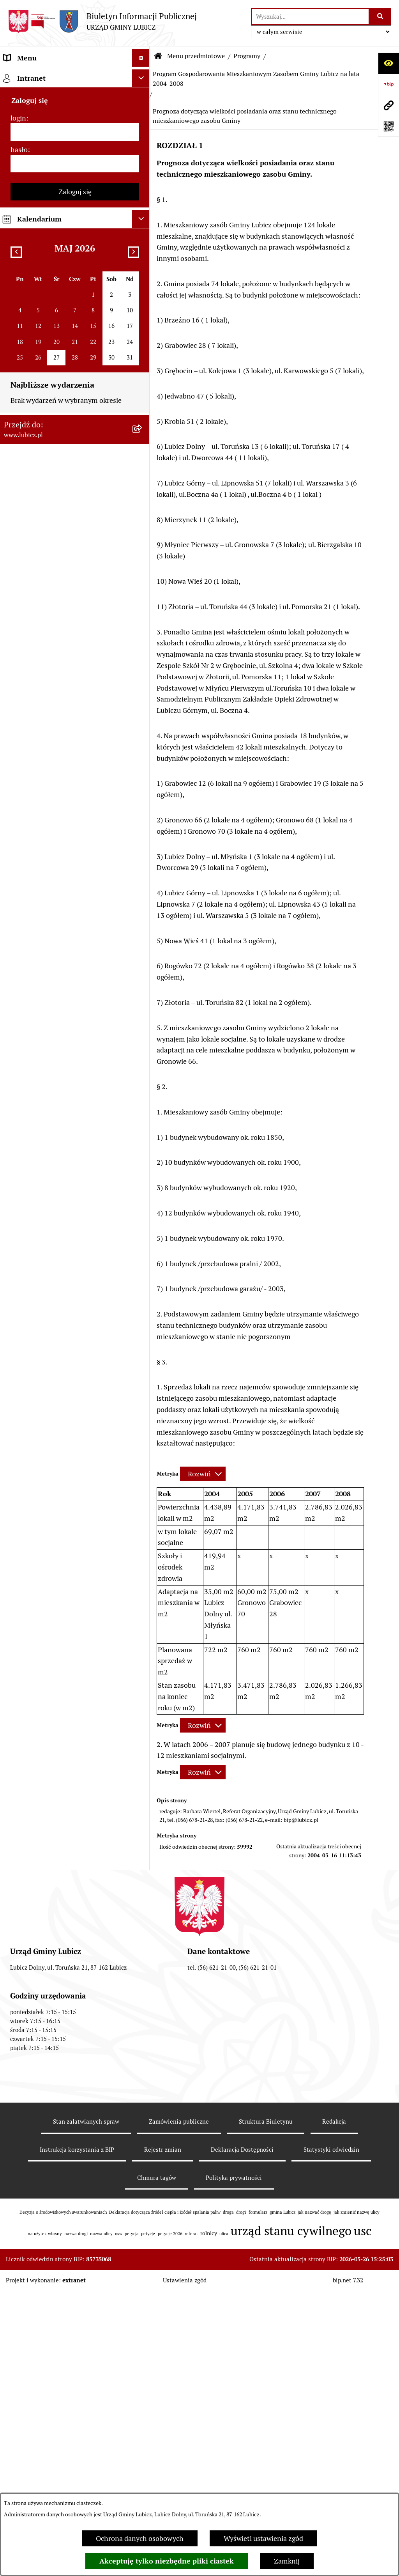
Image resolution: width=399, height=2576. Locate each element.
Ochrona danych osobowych (140, 2538)
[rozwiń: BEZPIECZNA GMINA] (142, 847)
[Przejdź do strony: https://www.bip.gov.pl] (388, 84)
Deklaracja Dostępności (242, 2434)
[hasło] (75, 1875)
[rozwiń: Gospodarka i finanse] (142, 378)
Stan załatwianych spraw (86, 2406)
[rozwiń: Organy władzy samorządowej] (142, 120)
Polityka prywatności (234, 2462)
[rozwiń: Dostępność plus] (142, 1674)
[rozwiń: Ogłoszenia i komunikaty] (142, 580)
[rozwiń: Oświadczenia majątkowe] (142, 625)
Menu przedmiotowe (196, 56)
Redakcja (334, 2406)
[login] (75, 1843)
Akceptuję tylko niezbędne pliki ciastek (166, 2561)
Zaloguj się (75, 1903)
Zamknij (287, 2561)
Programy (246, 56)
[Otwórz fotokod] (388, 126)
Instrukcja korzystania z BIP (77, 2434)
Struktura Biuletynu (266, 2406)
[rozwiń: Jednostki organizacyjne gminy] (142, 535)
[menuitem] (75, 98)
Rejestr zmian (162, 2434)
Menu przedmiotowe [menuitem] (36, 75)
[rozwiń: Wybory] (142, 166)
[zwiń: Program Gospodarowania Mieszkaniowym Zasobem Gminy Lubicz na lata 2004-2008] (142, 1065)
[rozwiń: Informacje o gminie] (142, 98)
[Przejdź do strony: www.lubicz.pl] (388, 105)
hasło (19, 1861)
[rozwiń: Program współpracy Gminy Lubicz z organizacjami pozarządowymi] (142, 1607)
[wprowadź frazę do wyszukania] (310, 16)
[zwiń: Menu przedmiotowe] (142, 75)
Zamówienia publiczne (179, 2406)
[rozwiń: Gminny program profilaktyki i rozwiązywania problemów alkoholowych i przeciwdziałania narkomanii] (142, 892)
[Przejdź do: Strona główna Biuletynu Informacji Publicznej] (158, 56)
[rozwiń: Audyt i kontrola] (142, 603)
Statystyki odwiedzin (331, 2434)
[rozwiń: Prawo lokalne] (142, 188)
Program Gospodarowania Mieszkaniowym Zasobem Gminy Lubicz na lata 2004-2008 (256, 78)
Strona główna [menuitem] (26, 1751)
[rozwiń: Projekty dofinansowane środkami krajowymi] (142, 502)
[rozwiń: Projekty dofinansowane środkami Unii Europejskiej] (142, 469)
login (18, 1829)
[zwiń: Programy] (142, 693)
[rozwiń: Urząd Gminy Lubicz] (142, 211)
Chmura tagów (156, 2462)
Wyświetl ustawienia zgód (263, 2538)
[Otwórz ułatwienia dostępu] (388, 63)
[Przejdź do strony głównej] (102, 21)
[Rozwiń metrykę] (203, 1474)
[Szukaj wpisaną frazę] (380, 16)
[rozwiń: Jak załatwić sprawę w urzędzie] (142, 233)
